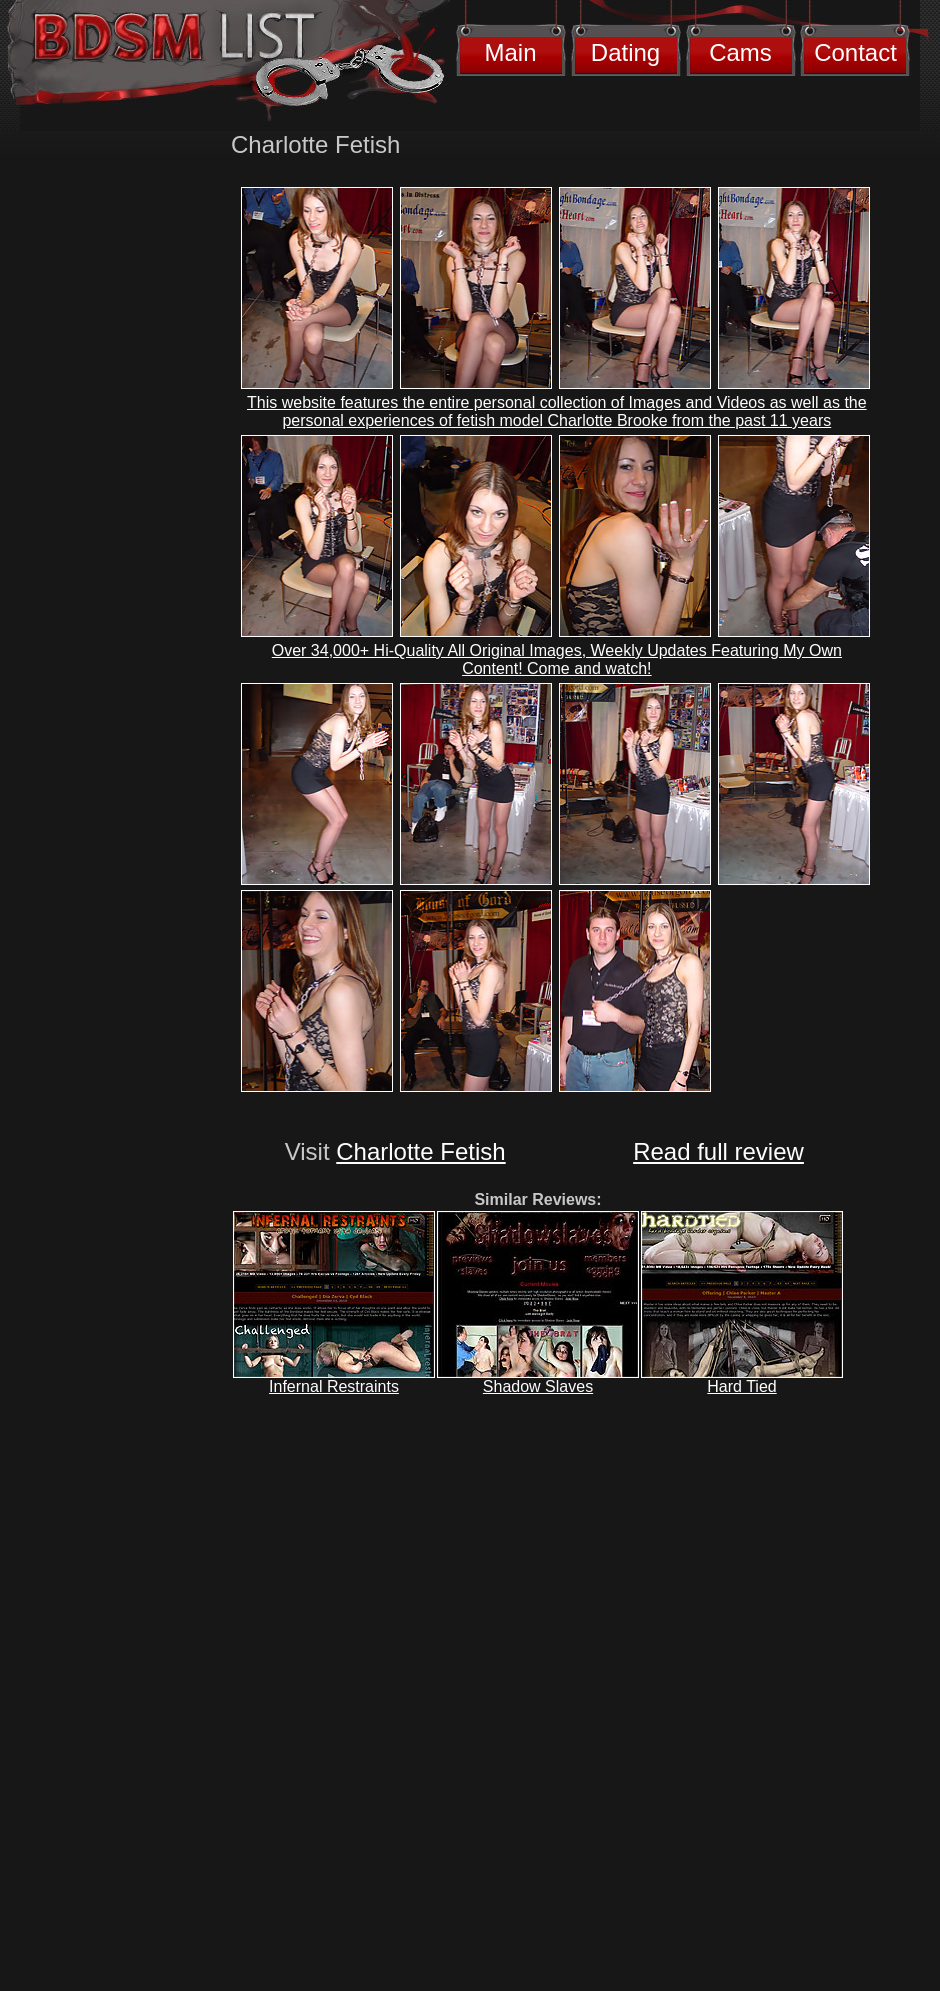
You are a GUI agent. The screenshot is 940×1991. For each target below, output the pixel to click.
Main (510, 52)
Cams (740, 52)
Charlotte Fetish (420, 1151)
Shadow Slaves (538, 1386)
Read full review (718, 1151)
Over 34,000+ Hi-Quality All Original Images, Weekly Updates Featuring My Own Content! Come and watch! (557, 659)
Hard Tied (741, 1386)
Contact (855, 52)
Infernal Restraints (334, 1386)
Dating (625, 52)
